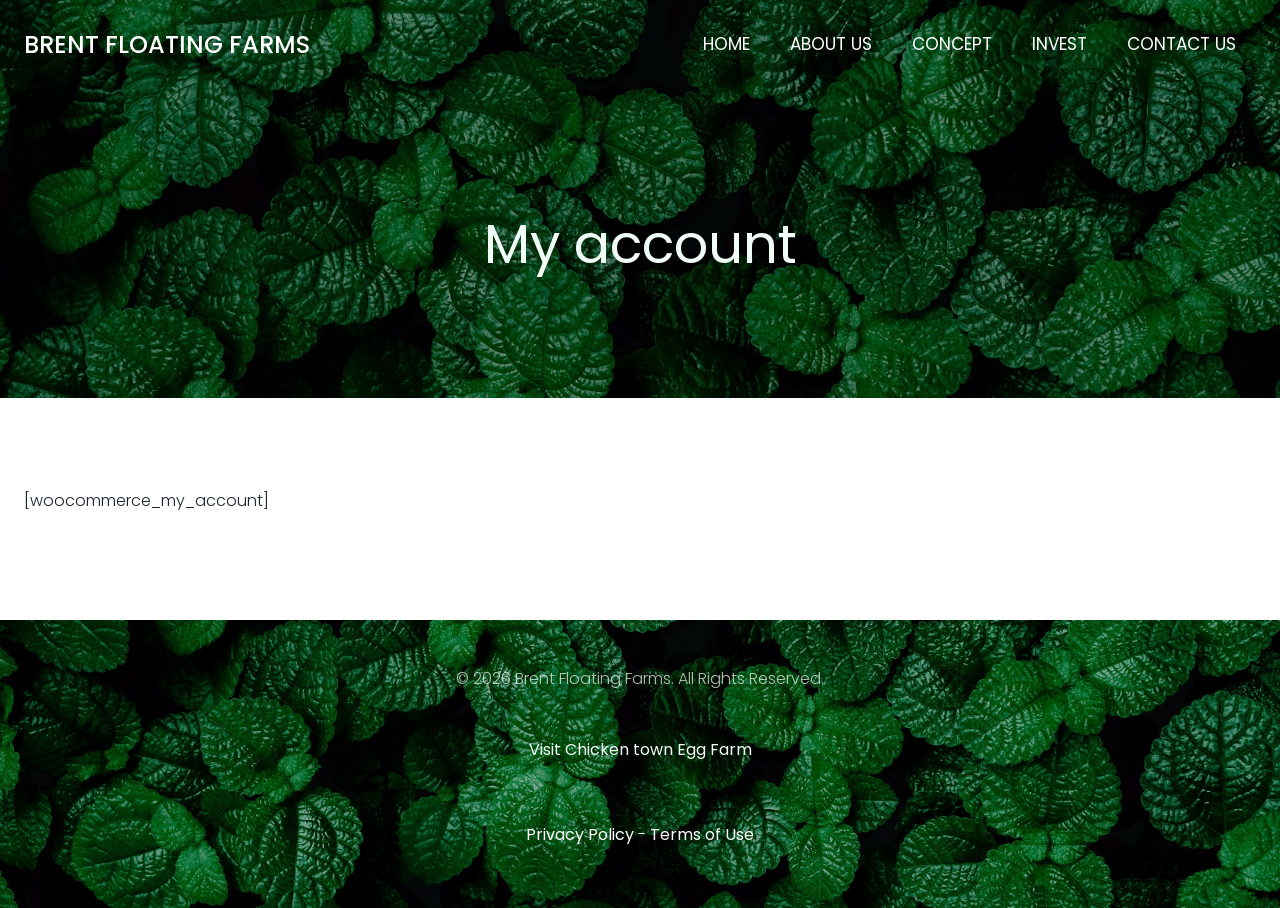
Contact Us (1181, 44)
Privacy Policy (580, 834)
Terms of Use (702, 834)
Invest (1059, 44)
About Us (831, 44)
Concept (952, 44)
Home (726, 44)
